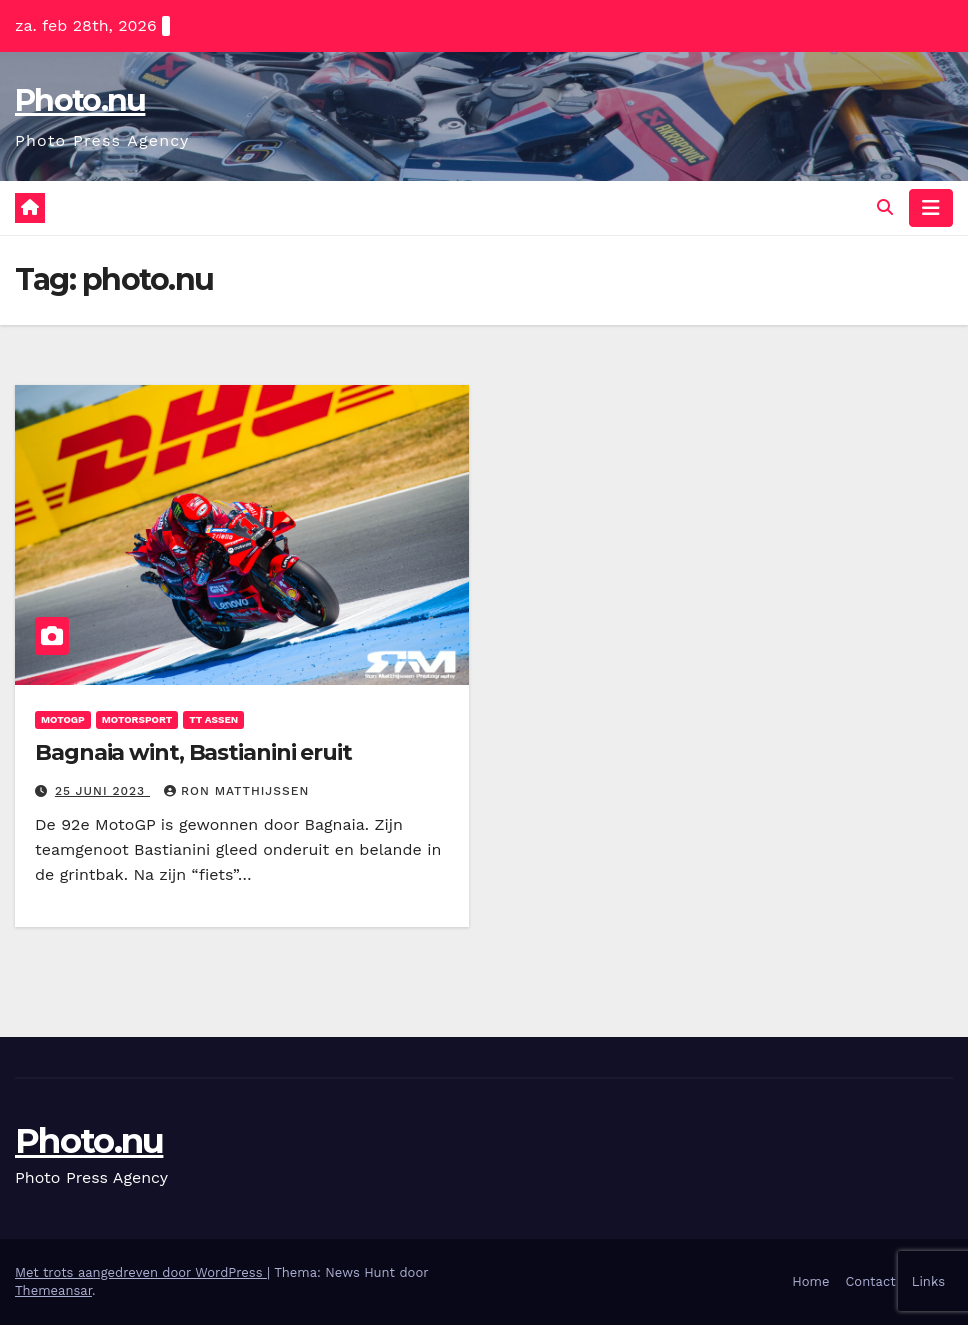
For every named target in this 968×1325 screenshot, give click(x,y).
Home (810, 1281)
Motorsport (137, 719)
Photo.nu (80, 100)
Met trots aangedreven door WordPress (141, 1272)
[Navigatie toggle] (931, 208)
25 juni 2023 (102, 791)
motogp (63, 719)
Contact (870, 1281)
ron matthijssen (236, 791)
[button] (885, 207)
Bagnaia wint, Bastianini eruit (193, 752)
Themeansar (53, 1290)
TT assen (213, 719)
